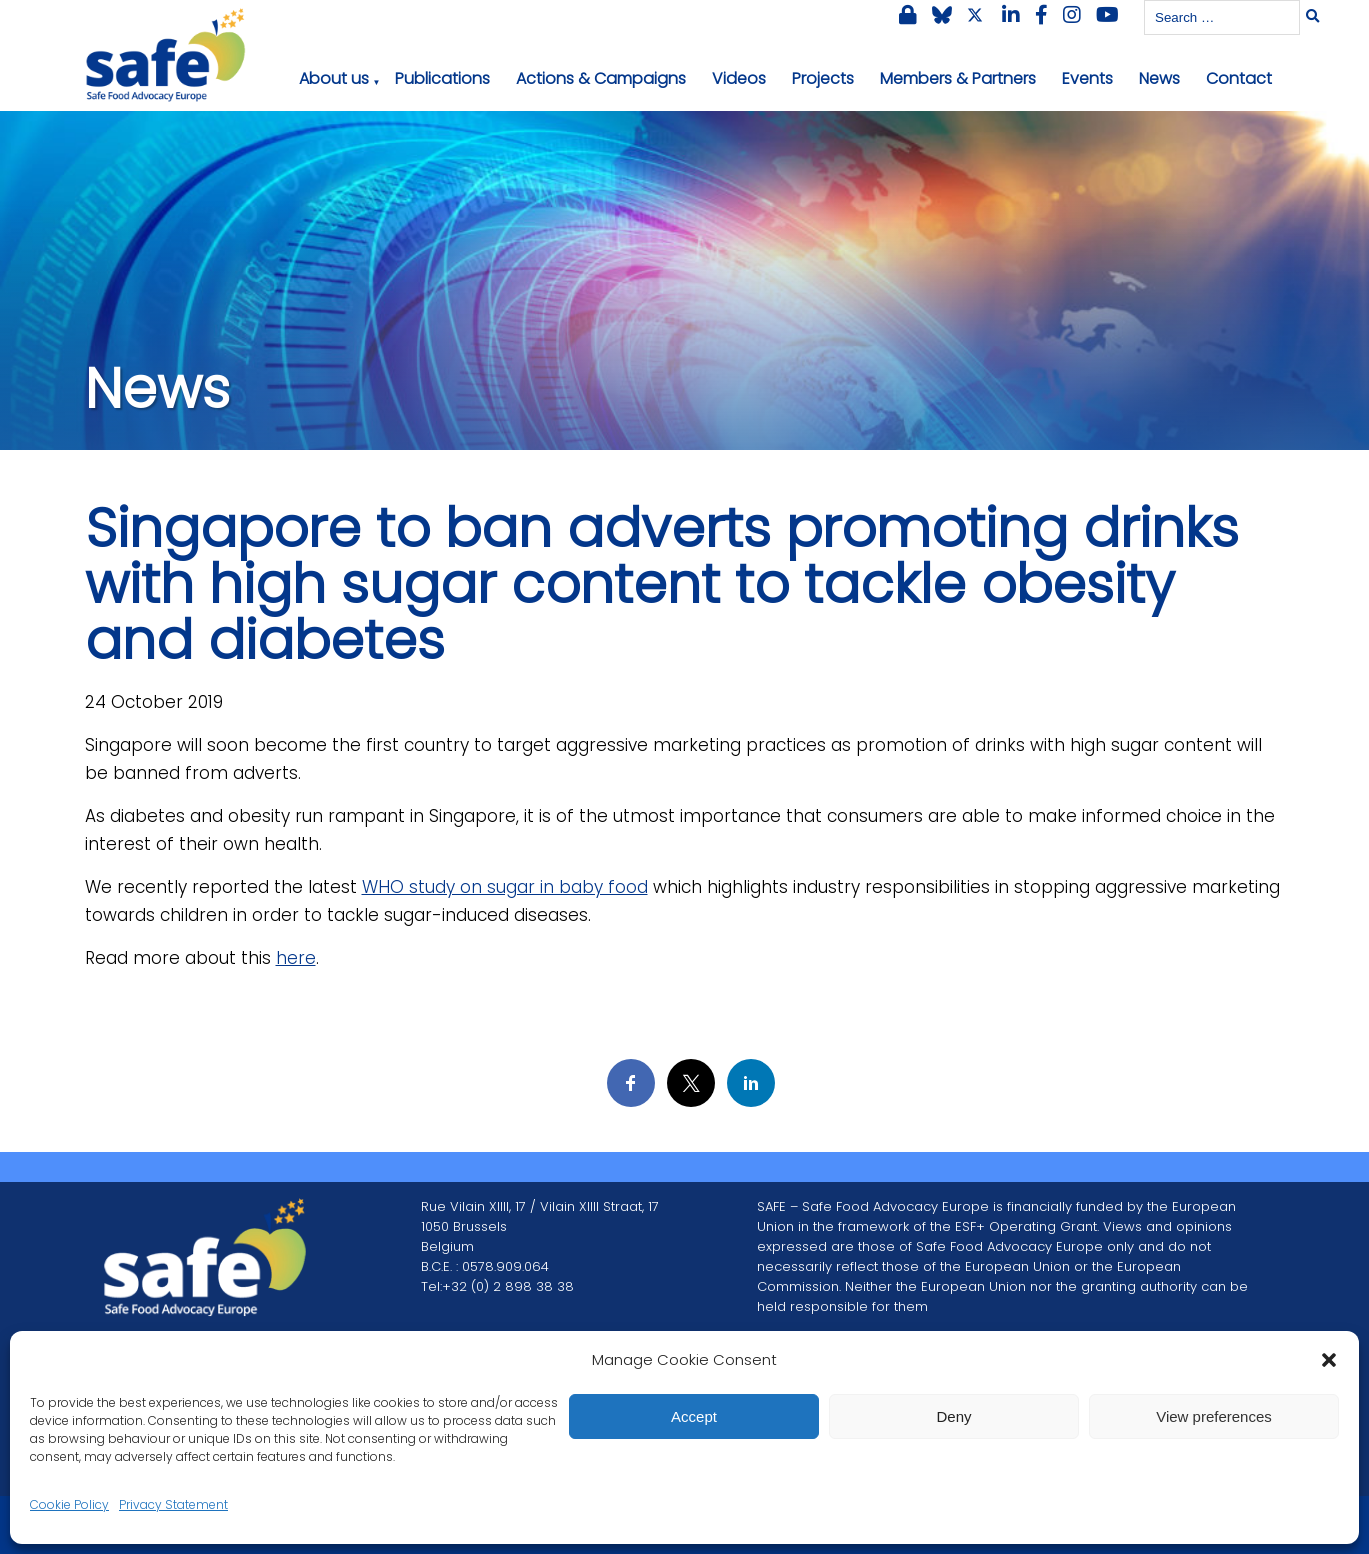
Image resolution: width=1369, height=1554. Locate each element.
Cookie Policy (69, 1504)
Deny (953, 1416)
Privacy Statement (173, 1504)
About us (334, 78)
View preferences (1214, 1416)
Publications (442, 78)
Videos (739, 78)
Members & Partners (958, 78)
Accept (694, 1416)
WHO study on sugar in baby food (505, 887)
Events (1087, 78)
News (1159, 78)
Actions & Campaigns (601, 78)
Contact (1239, 78)
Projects (823, 78)
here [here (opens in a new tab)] (296, 958)
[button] (1329, 1360)
